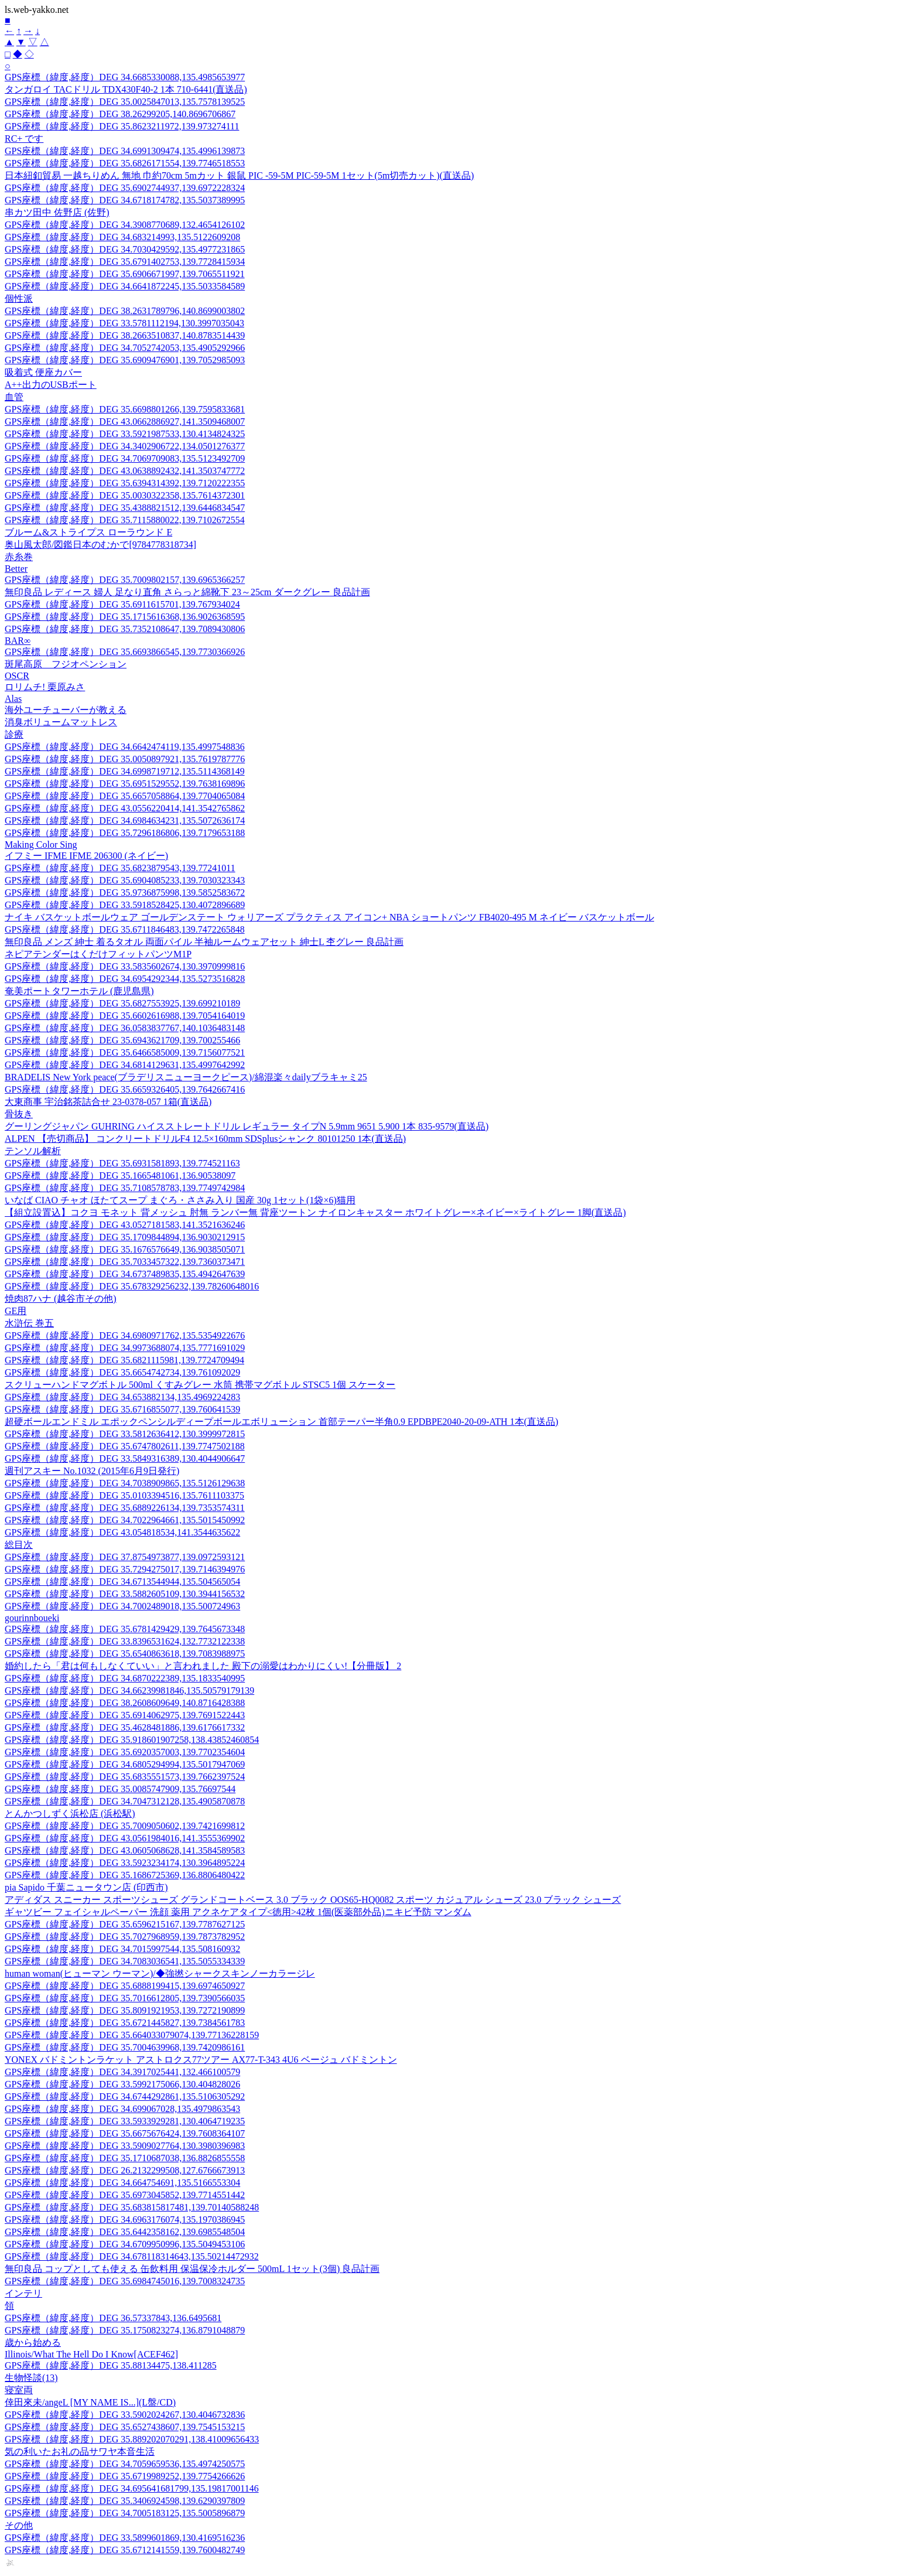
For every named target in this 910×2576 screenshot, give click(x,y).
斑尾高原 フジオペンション (65, 664)
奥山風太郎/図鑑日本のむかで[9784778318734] (100, 545)
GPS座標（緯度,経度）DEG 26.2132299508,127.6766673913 (125, 2170)
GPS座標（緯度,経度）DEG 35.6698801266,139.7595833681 (125, 409)
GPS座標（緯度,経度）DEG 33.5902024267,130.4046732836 (125, 2415)
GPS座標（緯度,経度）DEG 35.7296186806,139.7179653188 (125, 833)
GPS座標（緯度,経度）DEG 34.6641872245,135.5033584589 (125, 286)
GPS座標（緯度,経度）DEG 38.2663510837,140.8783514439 (125, 335)
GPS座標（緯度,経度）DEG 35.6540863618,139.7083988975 (125, 1654)
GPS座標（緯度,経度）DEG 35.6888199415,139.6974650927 (125, 1986)
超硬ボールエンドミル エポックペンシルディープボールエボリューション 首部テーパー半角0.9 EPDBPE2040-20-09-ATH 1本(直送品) (281, 1422)
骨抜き (19, 1114)
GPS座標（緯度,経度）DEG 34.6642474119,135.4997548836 (125, 747)
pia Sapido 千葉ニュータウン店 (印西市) (86, 1887)
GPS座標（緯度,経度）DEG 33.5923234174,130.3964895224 (125, 1863)
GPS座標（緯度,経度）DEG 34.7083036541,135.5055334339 (125, 1961)
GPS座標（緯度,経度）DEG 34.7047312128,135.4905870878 (125, 1801)
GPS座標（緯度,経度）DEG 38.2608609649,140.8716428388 (125, 1703)
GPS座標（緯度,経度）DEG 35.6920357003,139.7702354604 (125, 1752)
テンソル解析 (33, 1151)
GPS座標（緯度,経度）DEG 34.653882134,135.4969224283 (122, 1397)
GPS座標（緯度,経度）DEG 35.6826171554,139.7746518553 (125, 163)
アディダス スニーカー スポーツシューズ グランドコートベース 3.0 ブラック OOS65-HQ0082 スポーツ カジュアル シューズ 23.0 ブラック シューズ (313, 1900)
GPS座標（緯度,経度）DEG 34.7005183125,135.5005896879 (125, 2513)
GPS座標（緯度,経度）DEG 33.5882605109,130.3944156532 (125, 1594)
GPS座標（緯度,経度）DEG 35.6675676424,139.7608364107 (125, 2133)
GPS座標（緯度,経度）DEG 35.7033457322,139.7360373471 (125, 1262)
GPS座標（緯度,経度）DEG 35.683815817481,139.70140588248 (132, 2207)
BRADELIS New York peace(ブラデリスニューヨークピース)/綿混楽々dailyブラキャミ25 (186, 1077)
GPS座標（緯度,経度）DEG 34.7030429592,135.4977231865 (125, 249)
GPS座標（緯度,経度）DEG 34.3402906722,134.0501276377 (125, 446)
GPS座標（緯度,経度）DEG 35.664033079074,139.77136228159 (132, 2035)
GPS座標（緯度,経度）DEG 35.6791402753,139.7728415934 (125, 262)
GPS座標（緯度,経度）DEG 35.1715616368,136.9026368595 (125, 617)
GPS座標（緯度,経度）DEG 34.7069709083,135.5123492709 (125, 458)
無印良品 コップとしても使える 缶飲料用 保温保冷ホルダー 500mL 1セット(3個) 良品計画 (192, 2269)
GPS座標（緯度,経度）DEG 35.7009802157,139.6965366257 (125, 580)
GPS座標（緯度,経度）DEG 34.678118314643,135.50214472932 (132, 2256)
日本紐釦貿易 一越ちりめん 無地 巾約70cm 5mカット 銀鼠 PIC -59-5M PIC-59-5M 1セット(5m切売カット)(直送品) (239, 175)
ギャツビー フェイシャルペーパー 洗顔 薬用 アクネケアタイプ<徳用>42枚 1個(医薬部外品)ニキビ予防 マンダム (238, 1912)
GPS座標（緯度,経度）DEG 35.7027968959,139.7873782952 (125, 1937)
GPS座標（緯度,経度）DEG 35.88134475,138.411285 (111, 2365)
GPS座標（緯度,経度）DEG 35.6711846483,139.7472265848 (125, 929)
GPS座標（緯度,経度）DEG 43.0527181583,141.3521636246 (125, 1225)
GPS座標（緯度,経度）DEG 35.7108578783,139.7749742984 (125, 1188)
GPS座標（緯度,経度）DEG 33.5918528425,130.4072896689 (125, 905)
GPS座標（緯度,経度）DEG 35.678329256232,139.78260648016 (132, 1286)
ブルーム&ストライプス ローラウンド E (88, 532)
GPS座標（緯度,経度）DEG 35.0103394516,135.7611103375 (124, 1495)
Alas (13, 699)
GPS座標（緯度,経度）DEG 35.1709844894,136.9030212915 (125, 1237)
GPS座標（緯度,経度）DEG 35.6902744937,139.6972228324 (125, 188)
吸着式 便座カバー (43, 372)
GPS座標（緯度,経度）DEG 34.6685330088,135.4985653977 (125, 77)
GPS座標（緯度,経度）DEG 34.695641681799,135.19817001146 (132, 2488)
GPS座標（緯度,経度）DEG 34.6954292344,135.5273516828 (125, 979)
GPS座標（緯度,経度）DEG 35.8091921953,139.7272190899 (125, 2010)
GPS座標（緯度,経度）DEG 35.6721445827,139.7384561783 (125, 2023)
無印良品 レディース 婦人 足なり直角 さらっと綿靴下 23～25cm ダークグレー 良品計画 (187, 592)
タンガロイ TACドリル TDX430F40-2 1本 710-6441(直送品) (126, 89)
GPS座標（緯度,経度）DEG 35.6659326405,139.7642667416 (125, 1089)
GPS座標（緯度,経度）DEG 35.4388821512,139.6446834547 (125, 508)
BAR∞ (17, 641)
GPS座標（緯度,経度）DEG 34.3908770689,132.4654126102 (125, 225)
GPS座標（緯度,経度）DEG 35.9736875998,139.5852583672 (125, 893)
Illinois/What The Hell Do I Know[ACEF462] (91, 2354)
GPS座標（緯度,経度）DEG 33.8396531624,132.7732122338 (125, 1641)
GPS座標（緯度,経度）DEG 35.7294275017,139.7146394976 (125, 1569)
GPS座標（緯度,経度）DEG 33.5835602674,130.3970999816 (125, 966)
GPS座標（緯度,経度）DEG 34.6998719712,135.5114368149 (125, 771)
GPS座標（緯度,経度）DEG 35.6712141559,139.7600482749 (125, 2550)
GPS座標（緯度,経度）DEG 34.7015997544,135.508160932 (122, 1949)
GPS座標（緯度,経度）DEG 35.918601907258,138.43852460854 (132, 1740)
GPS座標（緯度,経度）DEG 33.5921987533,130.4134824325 (125, 434)
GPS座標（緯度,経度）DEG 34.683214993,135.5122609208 (122, 237)
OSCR (17, 676)
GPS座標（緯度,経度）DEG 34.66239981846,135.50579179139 (129, 1690)
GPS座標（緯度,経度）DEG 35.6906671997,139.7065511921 (125, 274)
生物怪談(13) (31, 2378)
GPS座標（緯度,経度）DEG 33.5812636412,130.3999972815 (125, 1434)
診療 (14, 734)
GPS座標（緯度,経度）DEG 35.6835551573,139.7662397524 (125, 1777)
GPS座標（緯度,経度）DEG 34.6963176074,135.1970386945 (125, 2219)
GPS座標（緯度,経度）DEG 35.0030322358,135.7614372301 (125, 495)
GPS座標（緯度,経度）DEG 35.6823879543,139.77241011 (120, 868)
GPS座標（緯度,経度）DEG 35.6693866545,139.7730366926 (125, 652)
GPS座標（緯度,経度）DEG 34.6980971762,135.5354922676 (125, 1335)
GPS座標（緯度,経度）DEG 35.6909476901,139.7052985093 (125, 360)
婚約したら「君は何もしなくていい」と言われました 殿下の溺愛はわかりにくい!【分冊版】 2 (203, 1666)
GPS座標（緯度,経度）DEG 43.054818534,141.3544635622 (122, 1532)
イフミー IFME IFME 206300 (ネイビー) (86, 856)
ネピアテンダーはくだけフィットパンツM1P (98, 954)
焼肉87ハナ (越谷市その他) (61, 1299)
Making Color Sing (41, 844)
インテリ (23, 2293)
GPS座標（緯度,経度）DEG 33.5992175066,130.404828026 (122, 2084)
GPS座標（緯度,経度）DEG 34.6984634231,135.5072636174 (125, 820)
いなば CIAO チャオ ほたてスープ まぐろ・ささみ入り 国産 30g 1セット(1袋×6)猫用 (180, 1200)
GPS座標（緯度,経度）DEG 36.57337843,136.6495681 (113, 2318)
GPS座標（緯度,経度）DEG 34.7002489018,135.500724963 (122, 1606)
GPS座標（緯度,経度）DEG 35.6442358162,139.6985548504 (125, 2232)
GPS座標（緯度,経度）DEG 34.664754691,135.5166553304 (122, 2183)
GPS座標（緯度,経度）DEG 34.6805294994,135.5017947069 (125, 1764)
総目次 (19, 1545)
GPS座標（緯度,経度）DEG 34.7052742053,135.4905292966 (125, 348)
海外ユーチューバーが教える (65, 710)
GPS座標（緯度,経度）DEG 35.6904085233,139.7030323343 (125, 880)
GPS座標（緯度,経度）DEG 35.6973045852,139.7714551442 (125, 2195)
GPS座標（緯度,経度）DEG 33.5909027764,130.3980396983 (125, 2146)
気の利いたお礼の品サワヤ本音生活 (80, 2451)
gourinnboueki (32, 1618)
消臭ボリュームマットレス (61, 722)
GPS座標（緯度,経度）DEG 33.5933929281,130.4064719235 (125, 2121)
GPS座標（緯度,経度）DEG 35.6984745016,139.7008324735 (125, 2281)
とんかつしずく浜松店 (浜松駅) (70, 1813)
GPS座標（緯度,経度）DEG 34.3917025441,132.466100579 (122, 2072)
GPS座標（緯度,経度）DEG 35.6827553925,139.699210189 (122, 1003)
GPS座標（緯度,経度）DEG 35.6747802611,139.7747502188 (125, 1446)
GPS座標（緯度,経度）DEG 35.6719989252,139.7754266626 (125, 2476)
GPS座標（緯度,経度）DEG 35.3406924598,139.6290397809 (125, 2501)
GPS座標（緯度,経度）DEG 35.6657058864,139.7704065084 (125, 796)
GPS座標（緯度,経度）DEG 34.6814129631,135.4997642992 (125, 1065)
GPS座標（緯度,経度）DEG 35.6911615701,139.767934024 (122, 604)
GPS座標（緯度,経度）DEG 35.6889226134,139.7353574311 (125, 1508)
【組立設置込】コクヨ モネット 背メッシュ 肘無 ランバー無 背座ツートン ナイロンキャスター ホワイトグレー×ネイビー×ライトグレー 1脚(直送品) (315, 1212)
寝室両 (19, 2390)
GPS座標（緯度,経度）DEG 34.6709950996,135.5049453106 (125, 2244)
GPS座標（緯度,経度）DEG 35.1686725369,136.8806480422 (125, 1875)
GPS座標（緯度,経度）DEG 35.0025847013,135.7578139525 (125, 102)
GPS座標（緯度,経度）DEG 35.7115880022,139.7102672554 (125, 520)
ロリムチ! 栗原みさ (45, 687)
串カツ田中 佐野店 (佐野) (57, 212)
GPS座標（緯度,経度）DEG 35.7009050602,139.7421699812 (125, 1826)
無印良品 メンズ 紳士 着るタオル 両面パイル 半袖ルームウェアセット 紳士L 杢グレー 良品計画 (204, 942)
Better (16, 569)
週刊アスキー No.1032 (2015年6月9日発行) (92, 1471)
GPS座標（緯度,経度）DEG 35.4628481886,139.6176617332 (125, 1727)
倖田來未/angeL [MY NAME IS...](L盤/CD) (90, 2402)
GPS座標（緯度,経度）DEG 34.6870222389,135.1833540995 (125, 1678)
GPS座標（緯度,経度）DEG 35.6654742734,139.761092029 (122, 1372)
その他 (19, 2525)
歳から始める (33, 2343)
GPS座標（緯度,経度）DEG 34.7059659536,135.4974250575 (125, 2464)
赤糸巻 (19, 557)
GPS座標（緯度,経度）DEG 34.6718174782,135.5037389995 (125, 200)
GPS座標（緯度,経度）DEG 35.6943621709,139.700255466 (122, 1040)
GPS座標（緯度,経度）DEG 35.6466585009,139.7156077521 (125, 1052)
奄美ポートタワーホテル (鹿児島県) (79, 991)
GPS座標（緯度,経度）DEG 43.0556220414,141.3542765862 (125, 808)
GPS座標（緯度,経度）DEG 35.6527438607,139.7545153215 (125, 2427)
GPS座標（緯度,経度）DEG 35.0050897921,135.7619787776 (125, 759)
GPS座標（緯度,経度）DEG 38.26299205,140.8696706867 (120, 114)
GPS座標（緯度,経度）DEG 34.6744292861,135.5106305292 (125, 2096)
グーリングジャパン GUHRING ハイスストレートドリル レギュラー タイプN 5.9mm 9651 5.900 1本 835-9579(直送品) (246, 1126)
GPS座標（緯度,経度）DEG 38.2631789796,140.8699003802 (125, 311)
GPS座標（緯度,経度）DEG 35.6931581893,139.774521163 (122, 1163)
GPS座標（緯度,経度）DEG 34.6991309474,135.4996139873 (125, 151)
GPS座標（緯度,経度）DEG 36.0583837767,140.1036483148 (125, 1028)
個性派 (19, 298)
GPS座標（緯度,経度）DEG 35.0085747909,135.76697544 (120, 1789)
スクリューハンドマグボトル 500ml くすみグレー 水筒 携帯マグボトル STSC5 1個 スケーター (200, 1385)
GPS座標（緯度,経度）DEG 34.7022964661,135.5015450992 (125, 1520)
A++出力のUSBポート (51, 385)
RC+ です (24, 139)
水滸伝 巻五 (29, 1323)
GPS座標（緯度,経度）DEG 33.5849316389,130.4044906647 (125, 1458)
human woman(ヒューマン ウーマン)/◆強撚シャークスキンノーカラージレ (160, 1973)
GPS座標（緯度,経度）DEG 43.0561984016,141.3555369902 (125, 1838)
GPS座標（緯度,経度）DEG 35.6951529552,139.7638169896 (125, 784)
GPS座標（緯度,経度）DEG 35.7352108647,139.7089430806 (125, 629)
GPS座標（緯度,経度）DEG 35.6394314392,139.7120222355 (125, 483)
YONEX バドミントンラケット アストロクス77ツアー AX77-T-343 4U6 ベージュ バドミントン (201, 2060)
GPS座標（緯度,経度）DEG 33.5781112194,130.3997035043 (124, 323)
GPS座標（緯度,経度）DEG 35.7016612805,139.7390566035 (125, 1998)
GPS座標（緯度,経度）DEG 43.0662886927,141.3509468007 (125, 422)
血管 (14, 397)
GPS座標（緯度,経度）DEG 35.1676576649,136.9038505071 (125, 1249)
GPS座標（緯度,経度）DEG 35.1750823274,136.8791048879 (125, 2330)
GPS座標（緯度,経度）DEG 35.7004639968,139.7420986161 (125, 2047)
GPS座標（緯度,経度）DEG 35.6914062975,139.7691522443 (125, 1715)
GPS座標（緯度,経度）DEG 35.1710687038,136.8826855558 (125, 2158)
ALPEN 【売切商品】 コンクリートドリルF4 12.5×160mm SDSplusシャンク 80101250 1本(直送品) (205, 1139)
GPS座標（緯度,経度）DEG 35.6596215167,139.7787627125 (125, 1924)
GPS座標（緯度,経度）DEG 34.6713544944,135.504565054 (122, 1581)
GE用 (15, 1311)
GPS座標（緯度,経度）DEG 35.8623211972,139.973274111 (122, 126)
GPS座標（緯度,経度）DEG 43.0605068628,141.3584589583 (125, 1850)
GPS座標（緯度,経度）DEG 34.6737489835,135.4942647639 (125, 1274)
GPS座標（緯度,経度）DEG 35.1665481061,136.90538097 (120, 1175)
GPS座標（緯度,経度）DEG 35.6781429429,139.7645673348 (125, 1629)
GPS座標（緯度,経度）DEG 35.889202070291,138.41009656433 (132, 2439)
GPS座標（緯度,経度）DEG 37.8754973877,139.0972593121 (125, 1557)
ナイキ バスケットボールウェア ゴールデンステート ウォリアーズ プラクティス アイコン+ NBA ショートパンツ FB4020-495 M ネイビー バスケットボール (329, 917)
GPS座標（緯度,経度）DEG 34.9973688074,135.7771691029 (125, 1348)
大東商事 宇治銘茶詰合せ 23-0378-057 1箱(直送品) (108, 1102)
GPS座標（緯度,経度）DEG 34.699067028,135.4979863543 (122, 2109)
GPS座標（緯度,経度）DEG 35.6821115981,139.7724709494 (124, 1360)
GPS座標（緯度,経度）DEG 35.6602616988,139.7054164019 (125, 1016)
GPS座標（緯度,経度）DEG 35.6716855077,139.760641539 (122, 1409)
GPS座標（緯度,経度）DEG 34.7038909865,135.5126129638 (125, 1483)
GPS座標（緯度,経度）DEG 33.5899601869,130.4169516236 (125, 2538)
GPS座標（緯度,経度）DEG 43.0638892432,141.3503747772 (125, 471)
